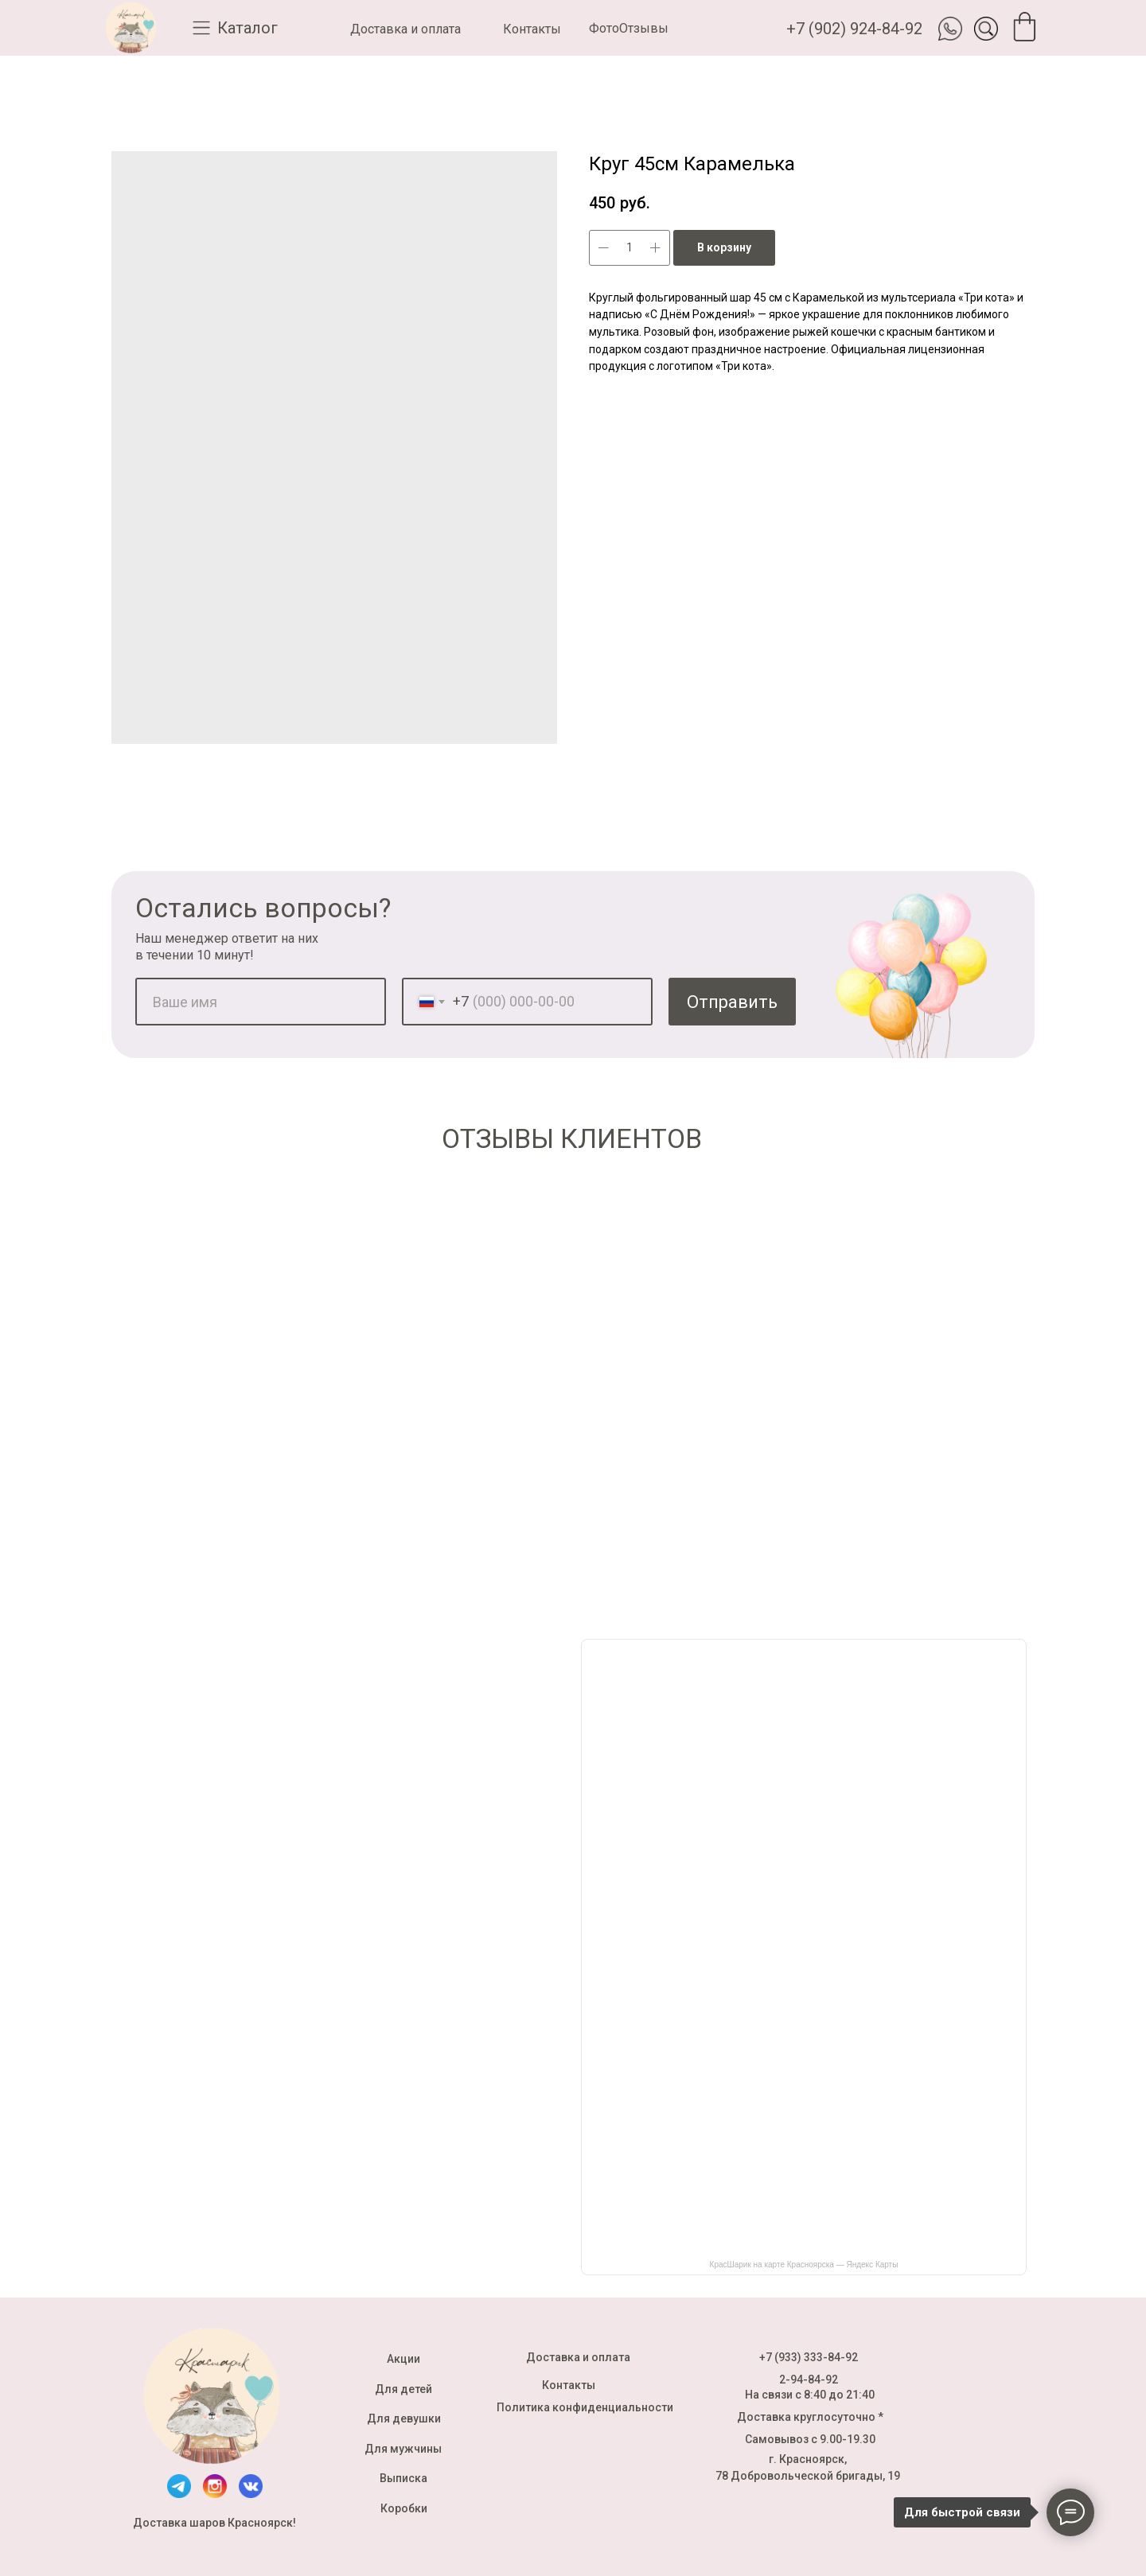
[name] (260, 1001)
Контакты (532, 29)
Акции (403, 2358)
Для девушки (404, 2418)
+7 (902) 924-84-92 (854, 28)
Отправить (732, 1002)
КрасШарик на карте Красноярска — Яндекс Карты (804, 2264)
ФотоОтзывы (628, 28)
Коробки (403, 2508)
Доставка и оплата (405, 29)
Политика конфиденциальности (585, 2407)
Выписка (403, 2478)
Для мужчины (403, 2448)
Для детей (403, 2389)
